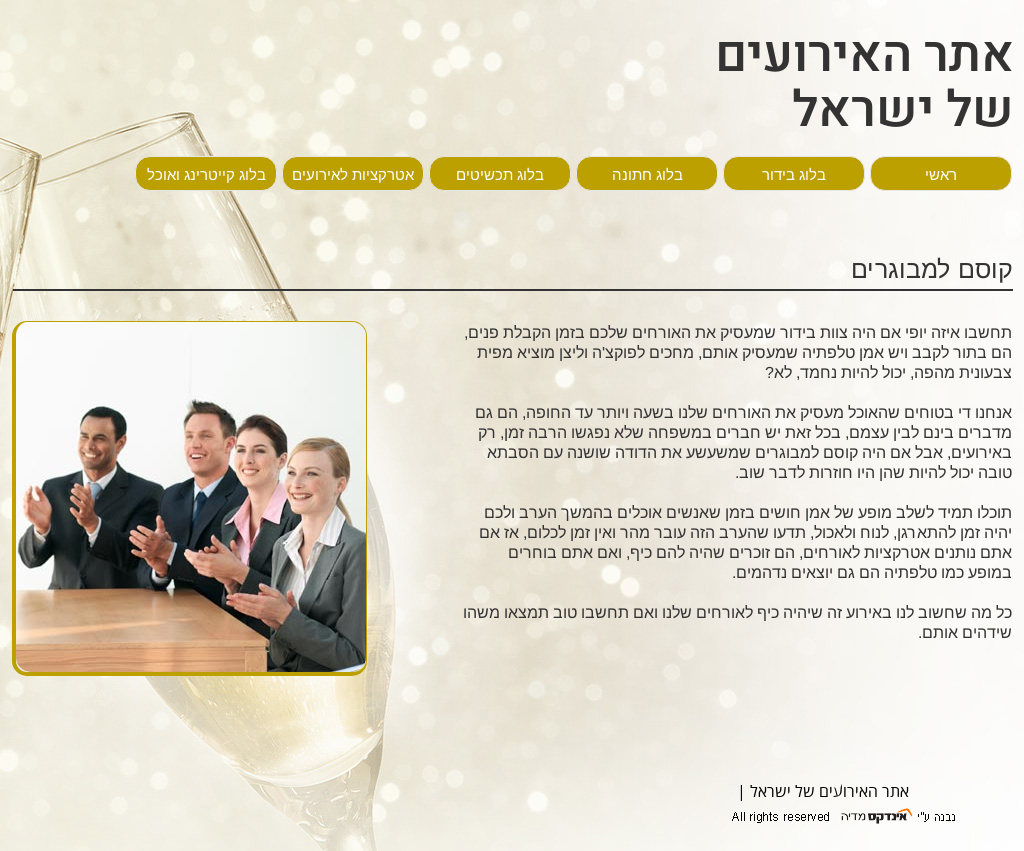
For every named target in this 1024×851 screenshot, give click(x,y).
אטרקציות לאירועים (353, 174)
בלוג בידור (794, 174)
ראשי (941, 174)
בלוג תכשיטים (500, 174)
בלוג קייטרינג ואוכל (206, 174)
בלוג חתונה (647, 174)
